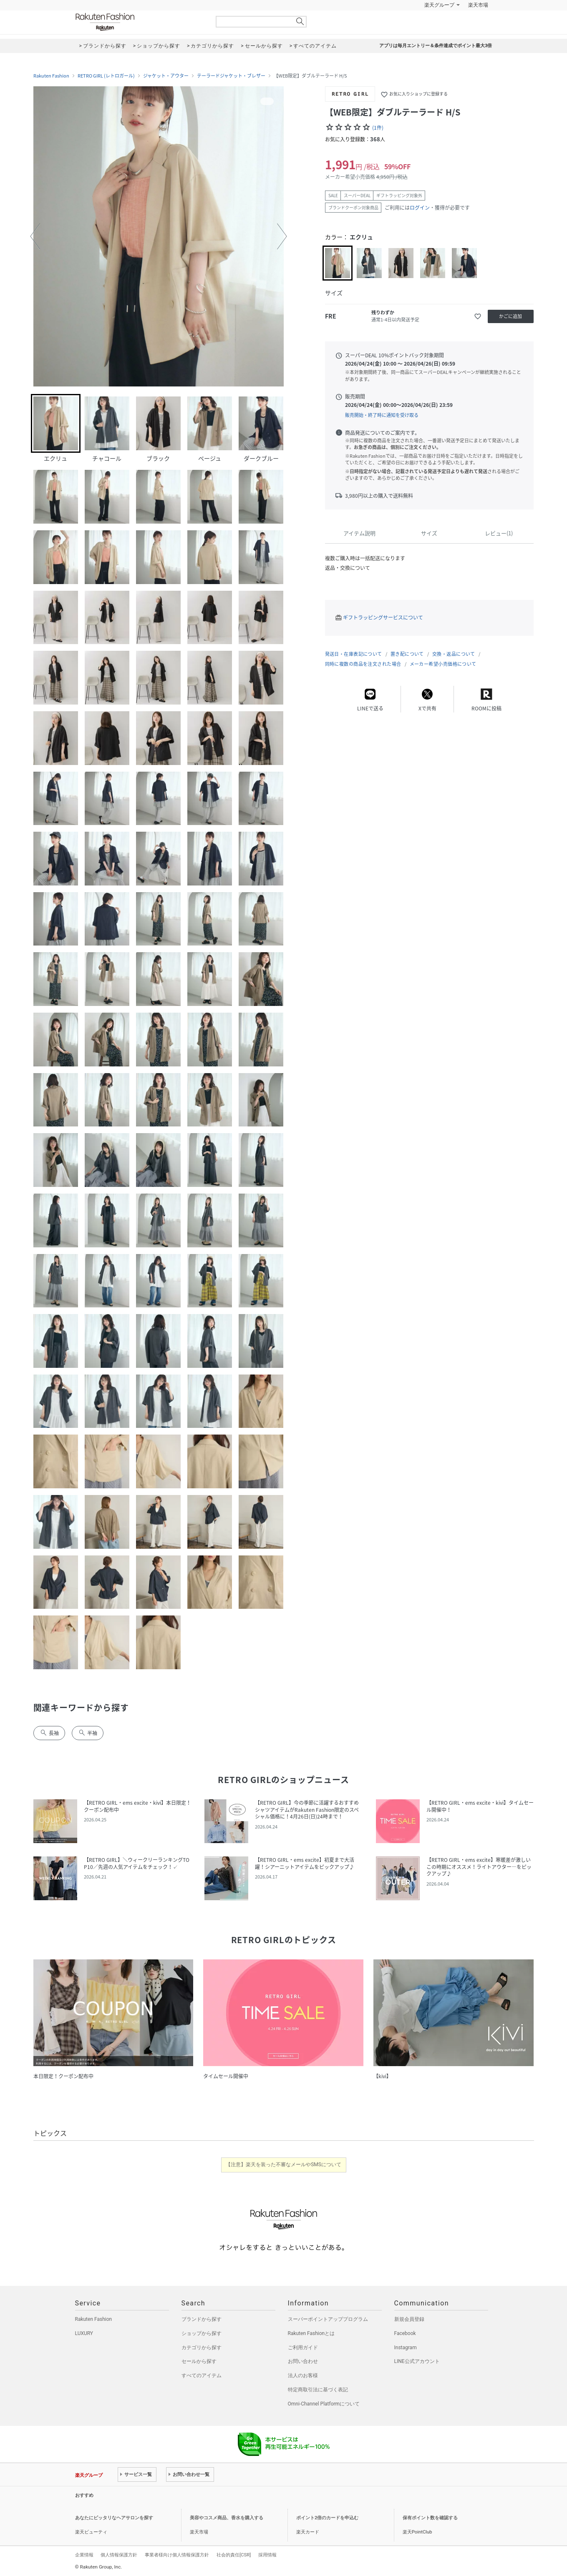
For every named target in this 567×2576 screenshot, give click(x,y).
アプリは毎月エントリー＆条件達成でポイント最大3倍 (435, 45)
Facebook (405, 2333)
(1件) (377, 127)
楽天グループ (439, 5)
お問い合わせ (303, 2361)
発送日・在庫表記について (353, 653)
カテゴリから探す (201, 2347)
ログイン (420, 207)
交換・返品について (453, 653)
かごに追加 (510, 316)
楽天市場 (478, 5)
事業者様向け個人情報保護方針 (177, 2555)
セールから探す (199, 2361)
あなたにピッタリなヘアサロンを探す (114, 2518)
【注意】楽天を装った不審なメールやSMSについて (283, 2164)
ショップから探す (201, 2333)
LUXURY (84, 2333)
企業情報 (84, 2555)
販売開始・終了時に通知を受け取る (381, 415)
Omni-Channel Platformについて (324, 2404)
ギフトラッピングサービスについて (383, 617)
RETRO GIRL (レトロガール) (106, 76)
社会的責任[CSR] (234, 2555)
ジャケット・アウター (166, 76)
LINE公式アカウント (417, 2361)
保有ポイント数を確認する (430, 2518)
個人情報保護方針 (119, 2555)
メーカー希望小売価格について (443, 663)
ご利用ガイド (303, 2347)
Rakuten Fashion (139, 22)
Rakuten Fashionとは (311, 2333)
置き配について (407, 653)
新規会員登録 (409, 2319)
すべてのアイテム (201, 2375)
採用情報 (267, 2555)
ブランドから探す (201, 2319)
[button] (35, 236)
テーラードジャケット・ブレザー (231, 76)
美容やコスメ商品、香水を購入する (226, 2518)
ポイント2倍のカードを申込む (327, 2518)
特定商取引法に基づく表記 (318, 2390)
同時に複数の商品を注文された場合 (363, 663)
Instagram (405, 2347)
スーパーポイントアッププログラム (328, 2319)
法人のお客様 (303, 2375)
